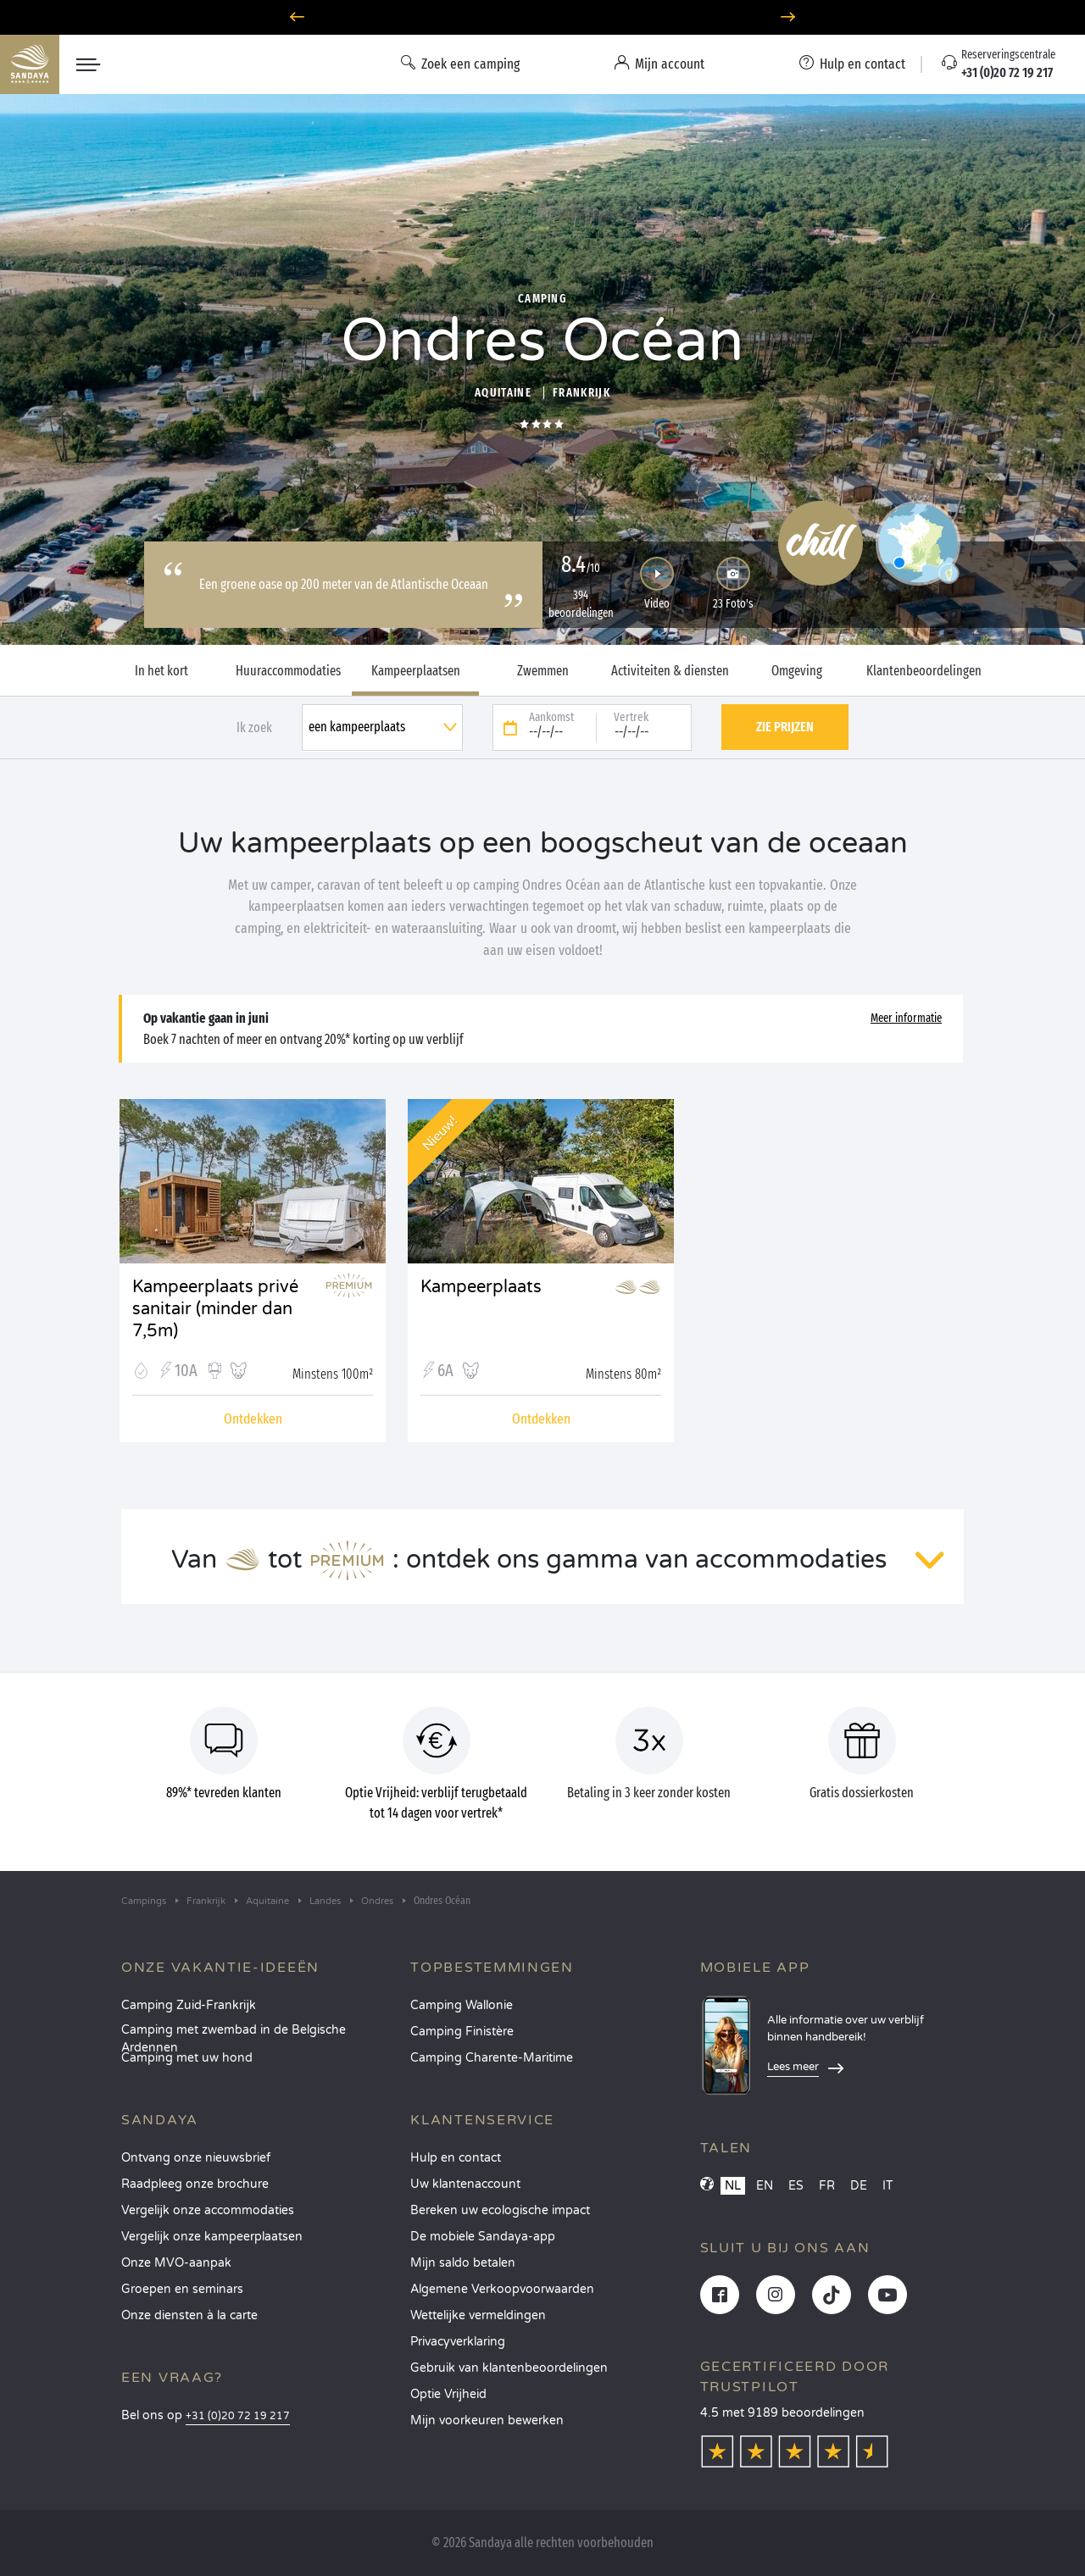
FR (827, 2186)
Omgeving (796, 671)
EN (764, 2186)
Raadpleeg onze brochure (195, 2184)
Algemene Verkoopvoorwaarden (502, 2289)
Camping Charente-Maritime (491, 2058)
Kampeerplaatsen (415, 671)
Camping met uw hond (187, 2058)
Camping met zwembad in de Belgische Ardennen (233, 2035)
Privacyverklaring (457, 2341)
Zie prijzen (785, 727)
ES (796, 2186)
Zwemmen (543, 671)
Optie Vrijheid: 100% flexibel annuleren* (542, 17)
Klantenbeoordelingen (924, 671)
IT (887, 2186)
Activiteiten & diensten (670, 671)
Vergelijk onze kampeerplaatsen (212, 2236)
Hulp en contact (455, 2158)
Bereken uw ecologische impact (500, 2210)
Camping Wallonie (461, 2005)
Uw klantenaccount (465, 2184)
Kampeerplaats (481, 1287)
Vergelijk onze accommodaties (207, 2210)
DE (858, 2186)
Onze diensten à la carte (189, 2315)
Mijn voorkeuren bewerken (487, 2420)
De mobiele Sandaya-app (482, 2236)
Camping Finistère (462, 2031)
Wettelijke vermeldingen (478, 2315)
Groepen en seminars (182, 2289)
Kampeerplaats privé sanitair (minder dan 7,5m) (215, 1298)
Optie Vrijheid (448, 2394)
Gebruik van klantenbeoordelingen (509, 2368)
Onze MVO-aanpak (176, 2263)
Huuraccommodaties (288, 671)
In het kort (161, 671)
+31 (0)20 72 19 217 (238, 2416)
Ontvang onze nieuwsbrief (195, 2158)
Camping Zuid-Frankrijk (188, 2005)
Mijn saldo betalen (462, 2263)
